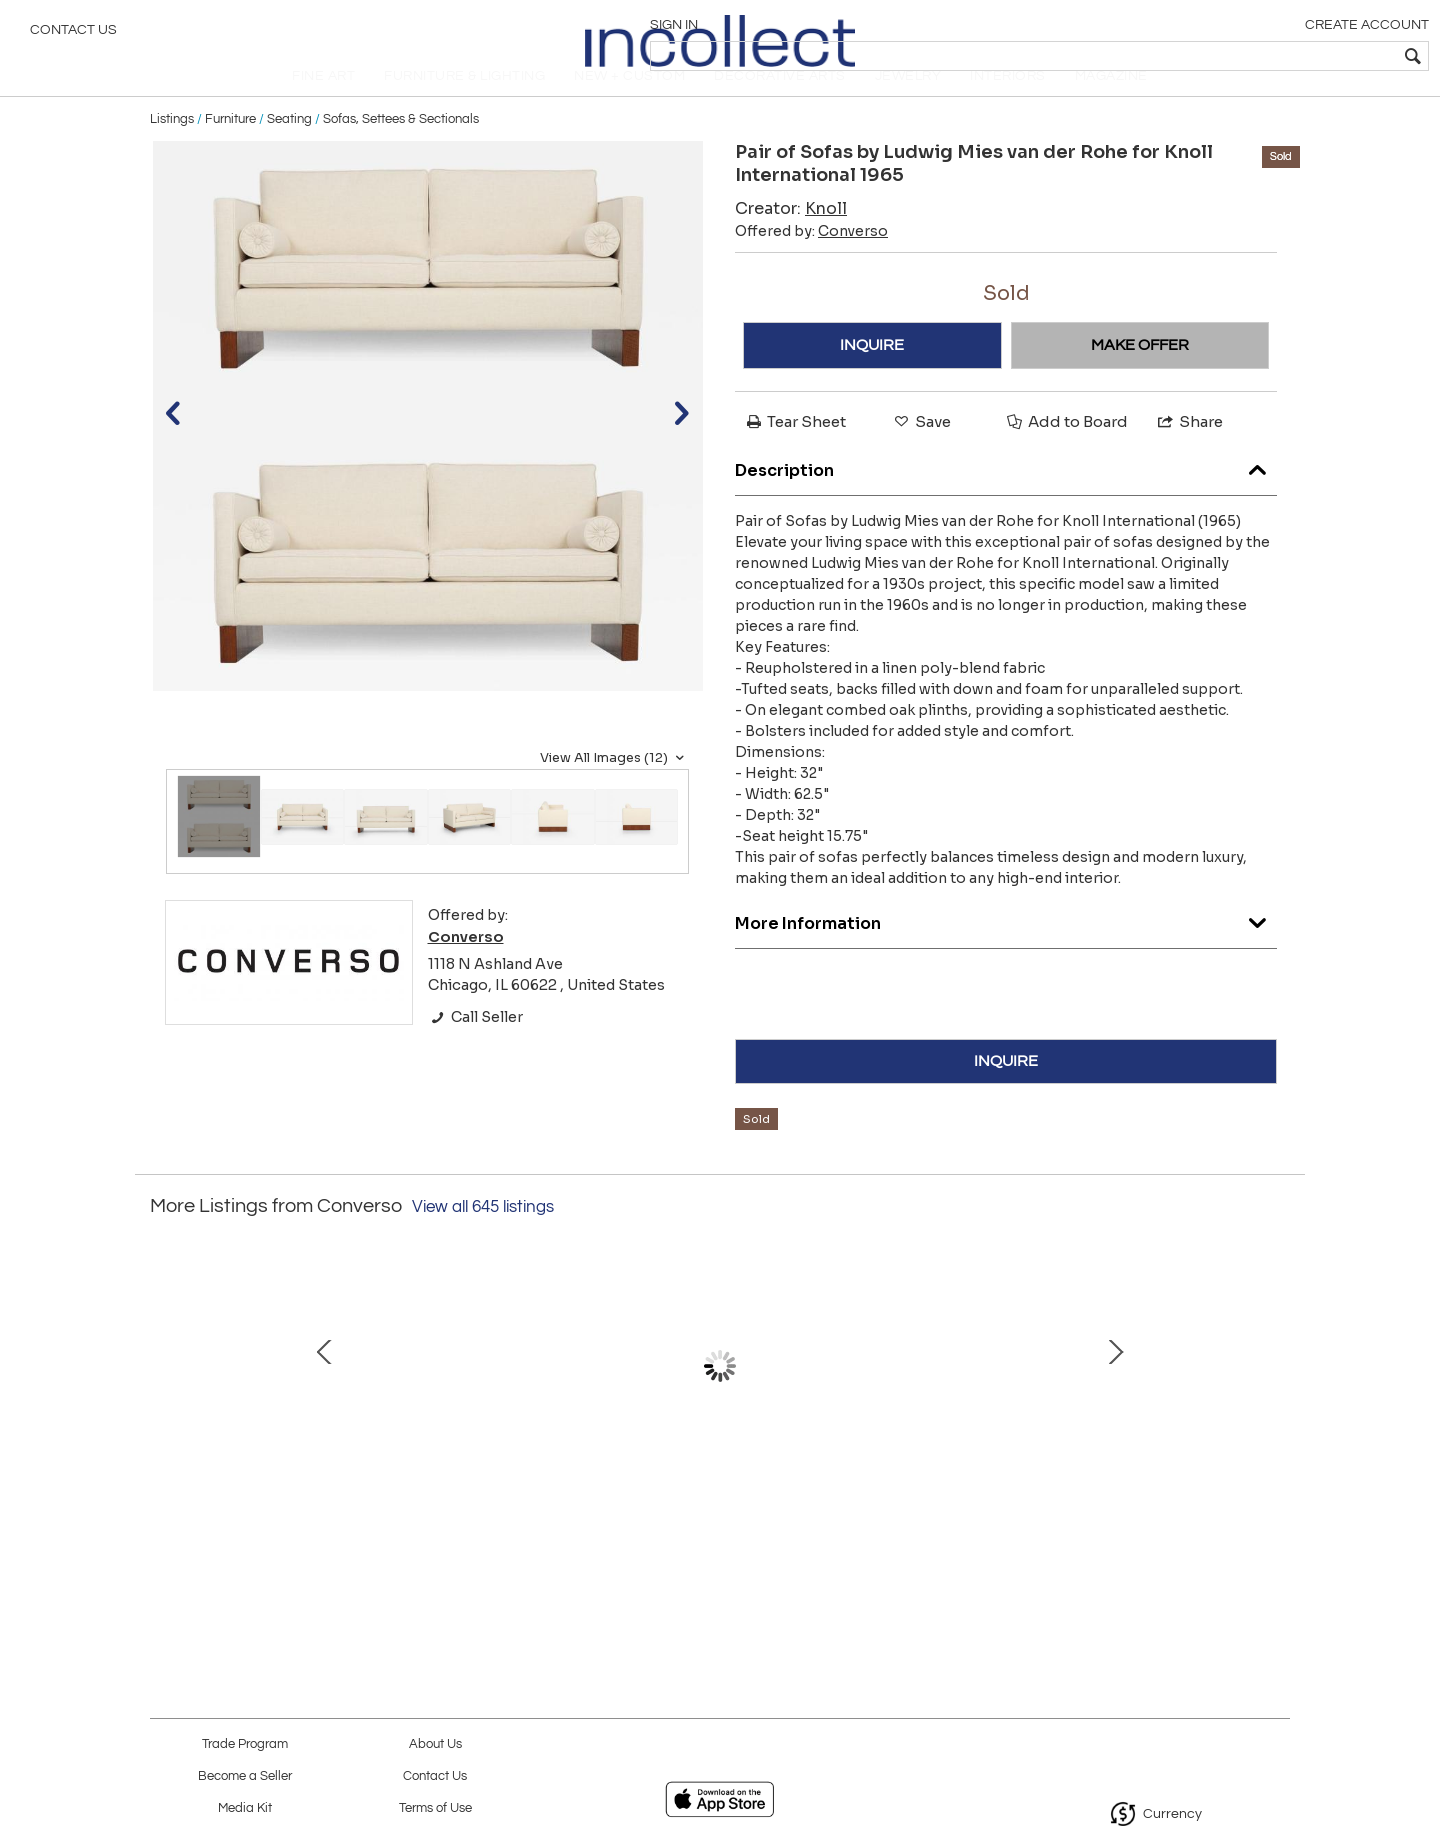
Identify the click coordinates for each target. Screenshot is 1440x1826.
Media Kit (245, 1808)
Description (1006, 499)
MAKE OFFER (1140, 378)
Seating (289, 152)
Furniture (230, 152)
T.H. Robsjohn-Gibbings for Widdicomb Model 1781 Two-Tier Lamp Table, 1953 (505, 1511)
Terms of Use (435, 1808)
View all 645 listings (483, 1240)
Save (921, 454)
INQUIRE (872, 378)
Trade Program (245, 1744)
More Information (1006, 952)
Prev (165, 1409)
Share (1189, 454)
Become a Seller (245, 1776)
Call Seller (475, 1050)
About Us (435, 1744)
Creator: (791, 241)
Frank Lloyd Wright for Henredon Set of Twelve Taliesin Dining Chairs (925, 1511)
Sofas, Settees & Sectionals (401, 152)
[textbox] (1280, 56)
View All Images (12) (614, 791)
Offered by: (811, 264)
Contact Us (73, 35)
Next (1275, 1409)
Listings (172, 152)
